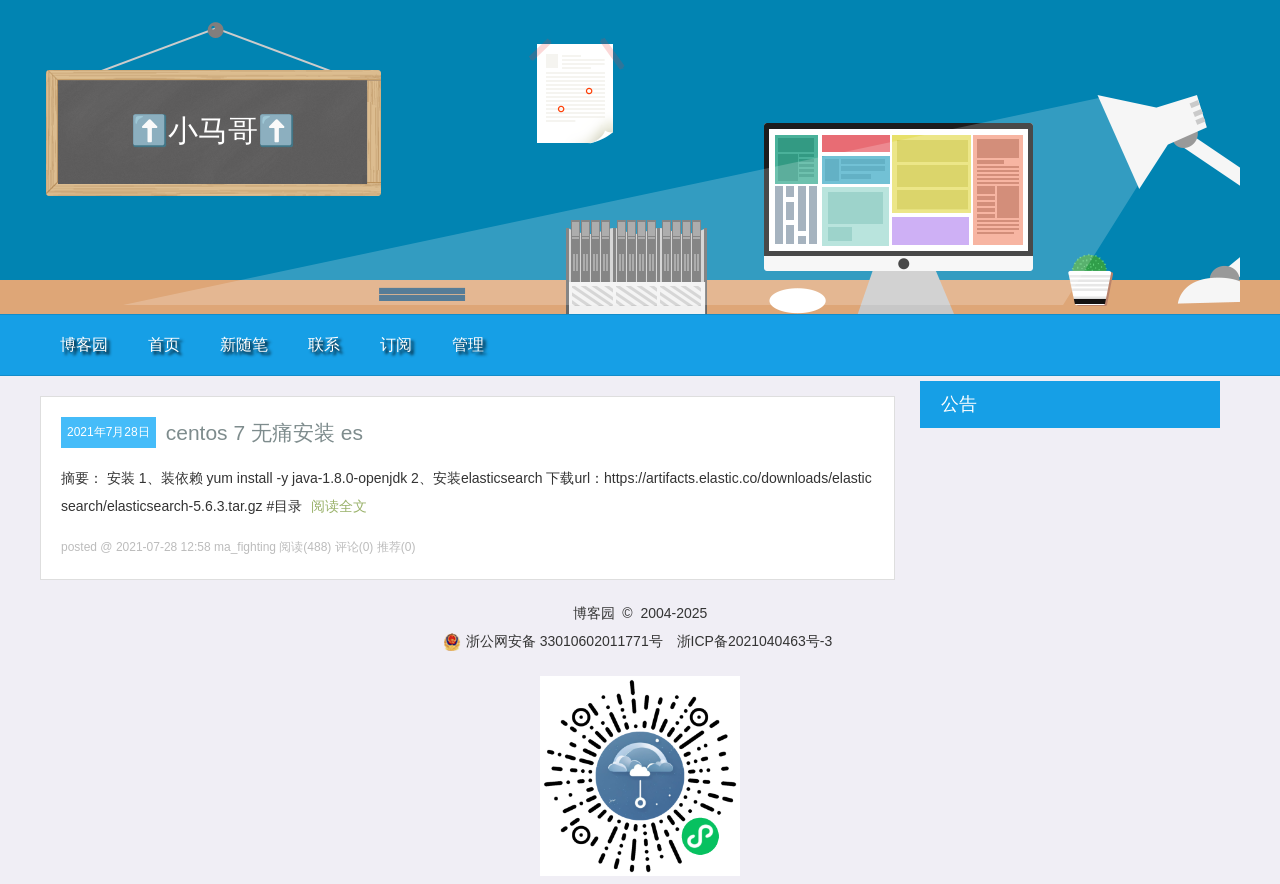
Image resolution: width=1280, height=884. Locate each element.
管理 (468, 344)
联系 (324, 344)
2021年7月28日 (108, 432)
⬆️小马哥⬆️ (213, 130)
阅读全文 (339, 506)
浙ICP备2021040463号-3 (755, 641)
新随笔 (244, 344)
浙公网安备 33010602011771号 (553, 641)
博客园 (84, 344)
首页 (164, 344)
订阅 (396, 344)
